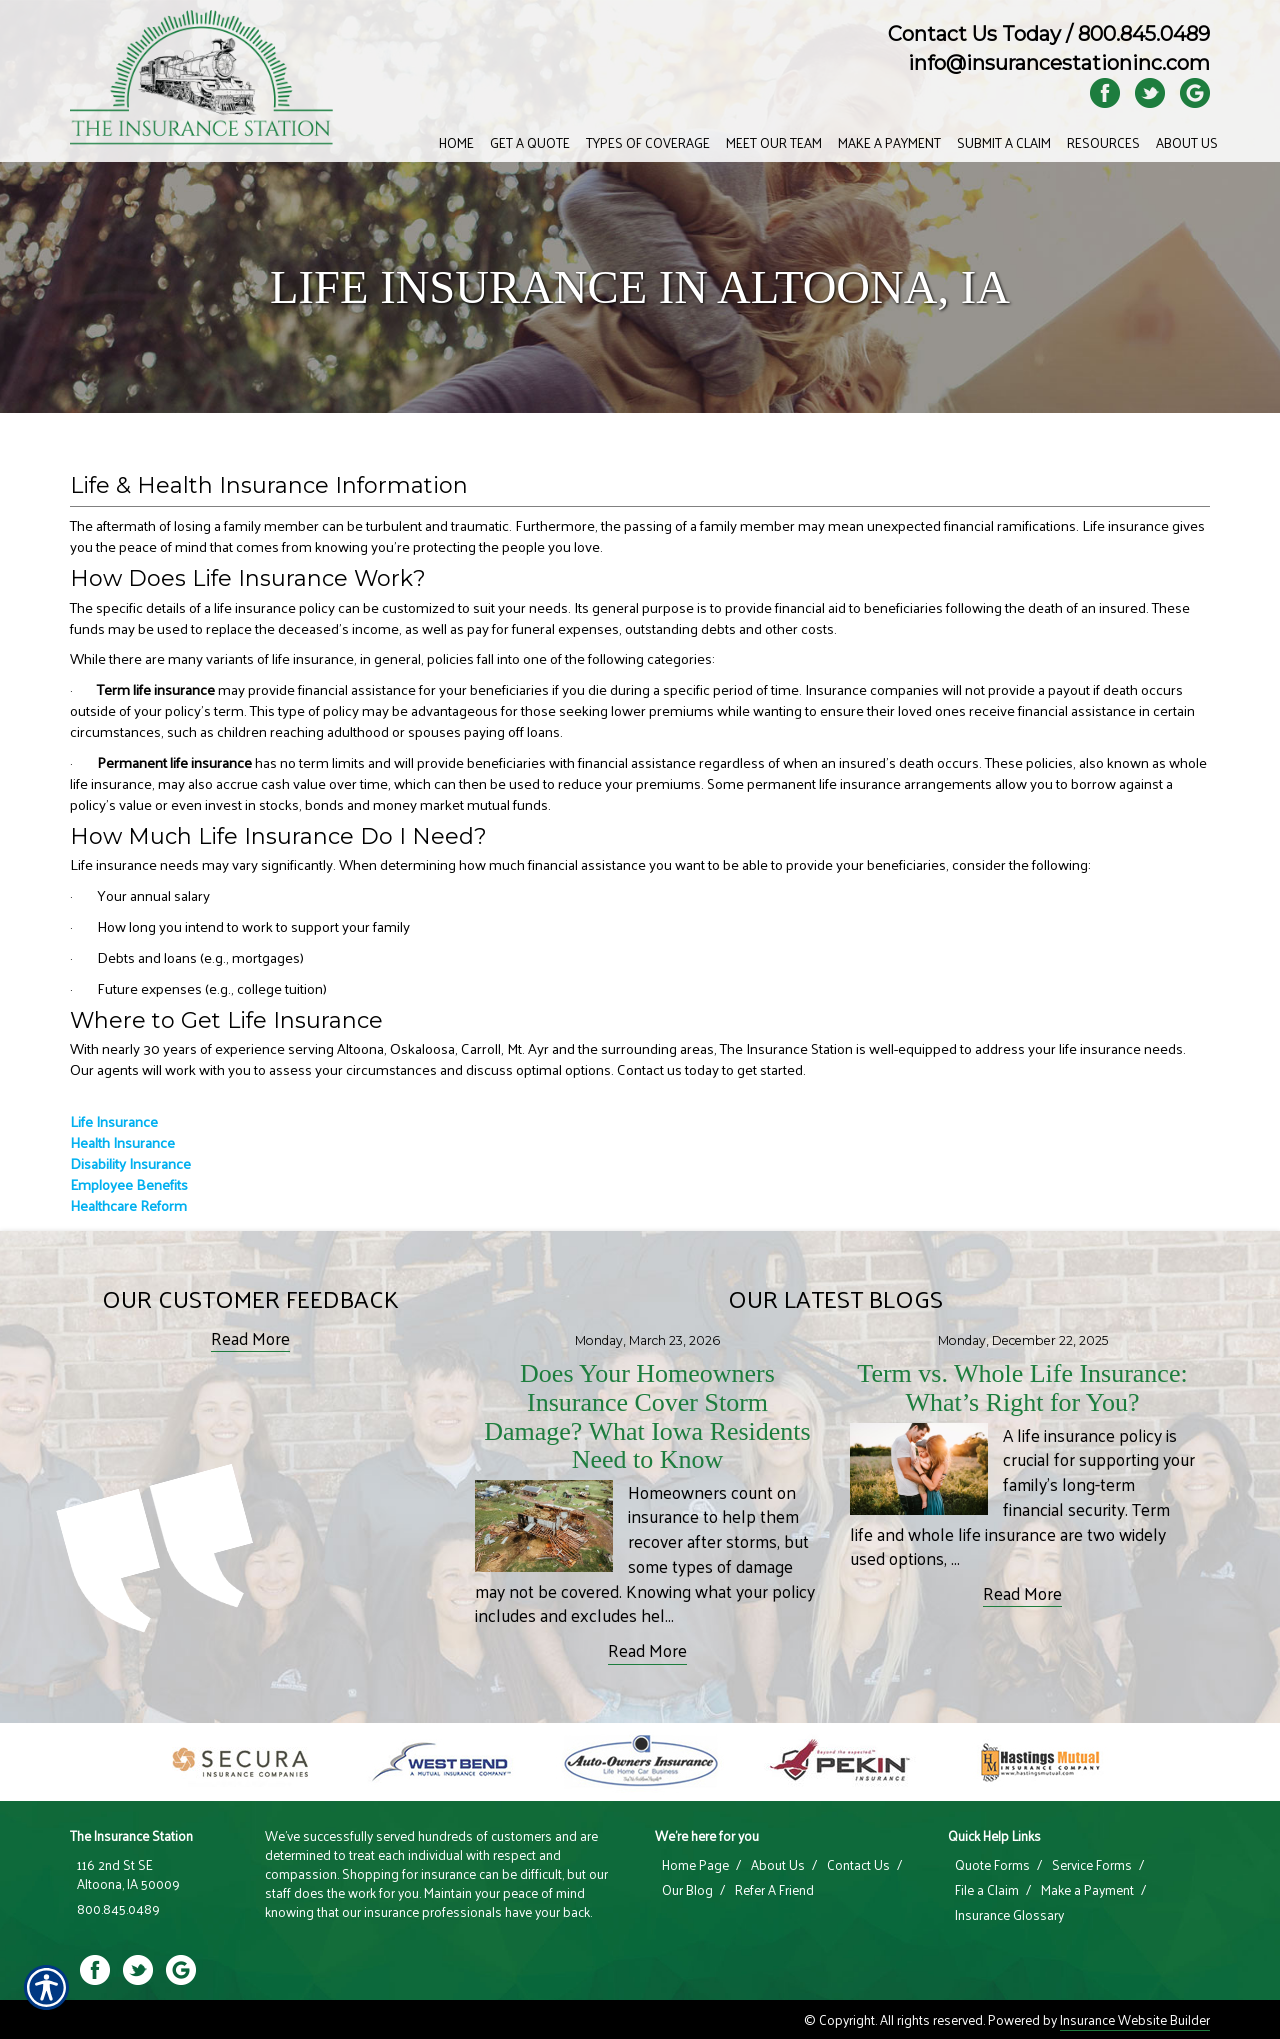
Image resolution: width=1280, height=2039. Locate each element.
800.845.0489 (1144, 34)
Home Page (695, 1865)
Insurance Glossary (1009, 1915)
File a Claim (987, 1890)
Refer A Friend (774, 1890)
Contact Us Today (974, 34)
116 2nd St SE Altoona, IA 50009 (128, 1874)
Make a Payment (1087, 1890)
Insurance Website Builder (1135, 2019)
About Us (778, 1865)
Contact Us (858, 1865)
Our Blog (687, 1890)
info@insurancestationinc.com (1059, 63)
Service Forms (1092, 1865)
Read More (250, 1338)
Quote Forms (992, 1865)
